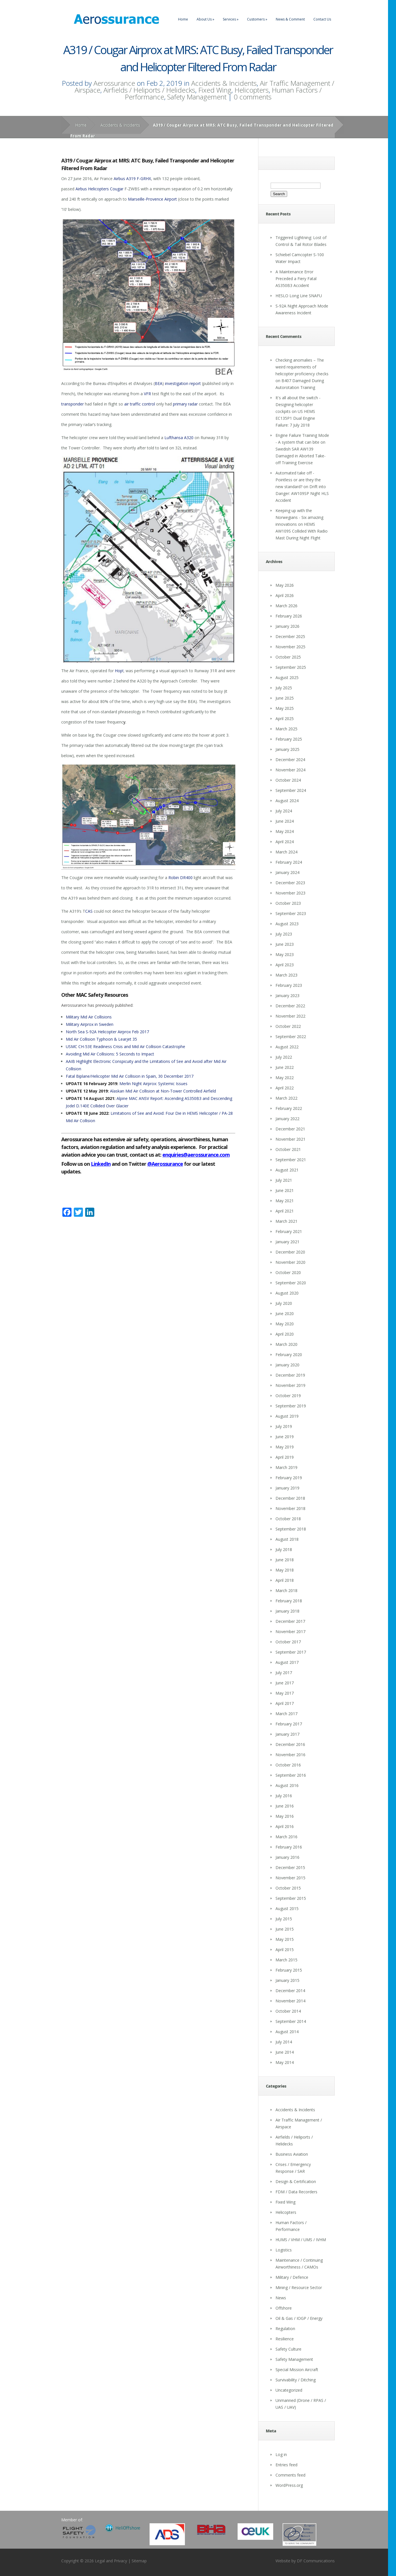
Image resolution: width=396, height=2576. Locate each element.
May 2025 (284, 708)
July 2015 (283, 1918)
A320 (188, 437)
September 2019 (290, 1406)
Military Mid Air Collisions (89, 1017)
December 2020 (290, 1252)
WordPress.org (289, 2485)
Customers (257, 19)
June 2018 (284, 1559)
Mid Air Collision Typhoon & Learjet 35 (101, 1039)
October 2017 (288, 1641)
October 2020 (288, 1272)
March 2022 (286, 1098)
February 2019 (288, 1477)
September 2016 (290, 1775)
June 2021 (284, 1190)
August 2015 (287, 1908)
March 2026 (286, 605)
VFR (147, 393)
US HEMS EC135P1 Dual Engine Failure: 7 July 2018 (295, 418)
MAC (81, 994)
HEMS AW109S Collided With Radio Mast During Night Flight (301, 531)
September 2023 (290, 913)
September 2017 (290, 1652)
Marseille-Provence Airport (152, 199)
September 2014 (290, 2021)
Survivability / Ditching (295, 2380)
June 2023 (284, 944)
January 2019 (287, 1488)
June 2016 (284, 1806)
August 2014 (287, 2031)
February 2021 (288, 1231)
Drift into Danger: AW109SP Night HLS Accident (302, 493)
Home (183, 19)
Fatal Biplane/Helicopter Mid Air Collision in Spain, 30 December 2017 (129, 1076)
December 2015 (290, 1867)
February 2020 (288, 1354)
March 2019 (286, 1467)
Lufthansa (173, 437)
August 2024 (287, 800)
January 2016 (287, 1857)
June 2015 (284, 1929)
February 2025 (288, 739)
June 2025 (284, 698)
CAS (89, 911)
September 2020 (290, 1282)
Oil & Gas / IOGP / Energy (298, 2318)
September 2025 (290, 667)
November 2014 (290, 2001)
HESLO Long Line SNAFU (298, 295)
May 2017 (284, 1693)
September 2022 (290, 1036)
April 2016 (284, 1826)
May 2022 (284, 1077)
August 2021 (287, 1170)
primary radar (185, 404)
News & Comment (290, 19)
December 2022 (290, 1005)
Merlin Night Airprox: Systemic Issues (153, 1083)
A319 (131, 178)
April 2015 (284, 1949)
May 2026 (284, 585)
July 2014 (283, 2042)
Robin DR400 (180, 877)
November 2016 (290, 1754)
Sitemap (139, 2560)
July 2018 (283, 1549)
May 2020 (284, 1323)
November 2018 (290, 1508)
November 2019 (290, 1385)
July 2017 (283, 1672)
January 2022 (287, 1118)
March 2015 (286, 1959)
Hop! (119, 670)
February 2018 (288, 1600)
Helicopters (251, 90)
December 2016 (290, 1744)
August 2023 (287, 923)
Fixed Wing (214, 90)
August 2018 (287, 1539)
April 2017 (284, 1703)
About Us (205, 19)
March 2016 (286, 1836)
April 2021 (284, 1211)
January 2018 (287, 1611)
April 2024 (284, 841)
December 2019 (290, 1375)
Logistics (283, 2250)
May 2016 (284, 1816)
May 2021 (284, 1200)
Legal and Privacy (111, 2560)
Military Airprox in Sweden (89, 1024)
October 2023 (288, 903)
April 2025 (284, 718)
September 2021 (290, 1159)
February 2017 (288, 1724)
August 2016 (287, 1785)
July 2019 (283, 1426)
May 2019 (284, 1447)
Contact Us (322, 19)
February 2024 (288, 862)
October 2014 (288, 2011)
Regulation (285, 2328)
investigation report (183, 383)
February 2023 (288, 985)
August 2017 (287, 1662)
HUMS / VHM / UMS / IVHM (300, 2239)
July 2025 (283, 687)
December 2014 (290, 1990)
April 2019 (284, 1457)
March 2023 (286, 975)
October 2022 (288, 1026)
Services (230, 19)
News (280, 2297)
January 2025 (287, 749)
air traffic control (139, 404)
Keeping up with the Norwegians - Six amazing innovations (299, 517)
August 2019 (287, 1416)
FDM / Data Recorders (296, 2191)
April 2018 (284, 1580)
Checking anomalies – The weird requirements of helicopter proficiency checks (301, 366)
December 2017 (290, 1621)
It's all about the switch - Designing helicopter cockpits (298, 404)
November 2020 (290, 1262)
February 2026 (288, 616)
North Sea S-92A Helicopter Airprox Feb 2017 (107, 1031)
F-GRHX (144, 178)
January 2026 (287, 626)
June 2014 (284, 2052)
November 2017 (290, 1631)
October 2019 (288, 1395)
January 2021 (287, 1241)
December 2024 (290, 759)
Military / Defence (291, 2277)
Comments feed (290, 2475)
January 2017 (287, 1734)
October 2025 (288, 657)
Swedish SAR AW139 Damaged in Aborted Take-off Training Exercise (300, 455)
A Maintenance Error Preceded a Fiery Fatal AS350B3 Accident (296, 278)
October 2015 (288, 1888)
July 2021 (283, 1180)
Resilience (284, 2338)
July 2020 (283, 1303)
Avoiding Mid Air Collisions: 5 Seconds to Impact (110, 1054)
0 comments (253, 96)
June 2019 (284, 1436)
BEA (158, 383)
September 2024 (290, 790)
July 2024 (283, 811)
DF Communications (316, 2560)
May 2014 (284, 2062)
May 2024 (284, 831)
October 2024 (288, 780)
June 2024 (284, 821)
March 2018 (286, 1590)
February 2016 (288, 1847)
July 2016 (283, 1795)
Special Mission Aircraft (296, 2369)
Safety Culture (288, 2349)
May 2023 (284, 954)
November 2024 (290, 770)
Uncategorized (288, 2390)
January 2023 (287, 995)
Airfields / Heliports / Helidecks (149, 90)
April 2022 (284, 1088)
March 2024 (286, 852)
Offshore (283, 2308)
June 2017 (284, 1683)
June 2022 (284, 1067)
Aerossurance (114, 83)
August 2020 (287, 1293)
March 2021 (286, 1221)
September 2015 (290, 1898)
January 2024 (287, 872)
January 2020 (287, 1365)
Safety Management (196, 96)
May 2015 (284, 1939)
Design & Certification (295, 2181)
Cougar (116, 188)
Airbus (119, 178)
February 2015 (288, 1970)
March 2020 (286, 1344)
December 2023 (290, 882)
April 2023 (284, 964)
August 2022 (287, 1046)
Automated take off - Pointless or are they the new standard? (298, 479)
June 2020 (284, 1313)
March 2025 (286, 728)
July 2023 (283, 934)
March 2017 (286, 1713)
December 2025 (290, 636)
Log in (281, 2454)
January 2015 (287, 1980)
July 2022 (283, 1057)
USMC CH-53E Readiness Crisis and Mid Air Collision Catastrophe (125, 1046)
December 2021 (290, 1129)
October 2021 (288, 1149)
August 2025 (287, 677)
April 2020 (284, 1334)
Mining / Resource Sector (298, 2287)
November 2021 (290, 1139)
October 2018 (288, 1518)
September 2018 (290, 1529)
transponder (72, 404)
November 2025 (290, 646)
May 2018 (284, 1570)
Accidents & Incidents (224, 83)
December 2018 (290, 1498)
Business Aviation (291, 2154)
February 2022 (288, 1108)
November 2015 (290, 1877)
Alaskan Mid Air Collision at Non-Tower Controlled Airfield (163, 1091)
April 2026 (284, 595)
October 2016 (288, 1765)
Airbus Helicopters (92, 188)
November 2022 (290, 1016)
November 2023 (290, 893)
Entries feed (286, 2464)
